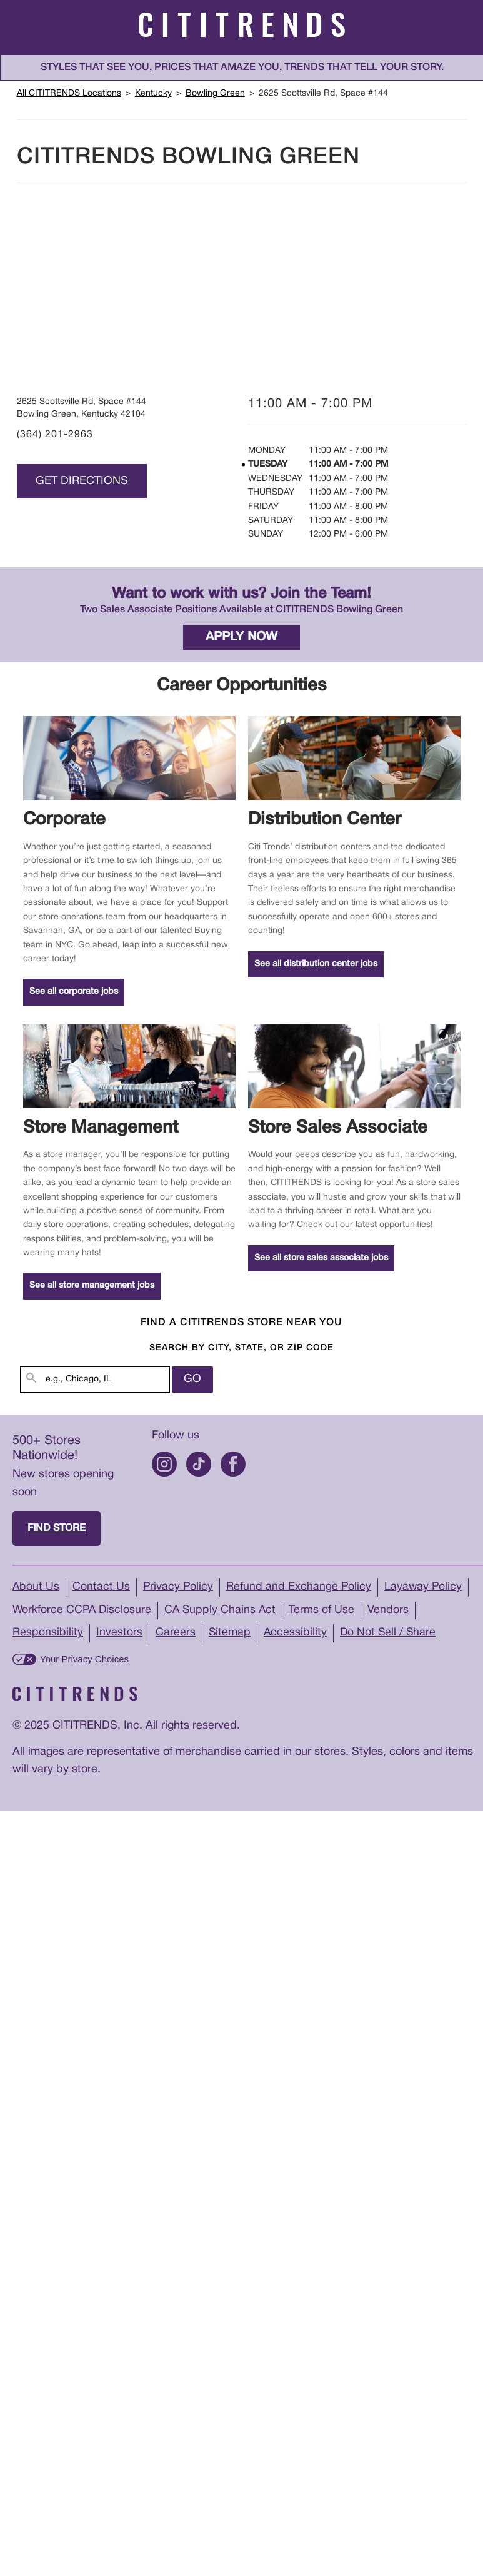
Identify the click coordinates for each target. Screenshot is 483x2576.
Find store (56, 1529)
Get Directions (82, 481)
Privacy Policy (179, 1587)
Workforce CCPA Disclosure (83, 1610)
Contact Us (102, 1587)
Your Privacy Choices (84, 1660)
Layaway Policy (426, 1587)
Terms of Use (326, 1610)
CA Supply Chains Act (223, 1610)
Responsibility (47, 1634)
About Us (36, 1587)
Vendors (392, 1610)
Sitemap (230, 1634)
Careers (176, 1634)
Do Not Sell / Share (390, 1634)
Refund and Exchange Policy (301, 1587)
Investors (119, 1634)
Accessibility (296, 1634)
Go (192, 1380)
